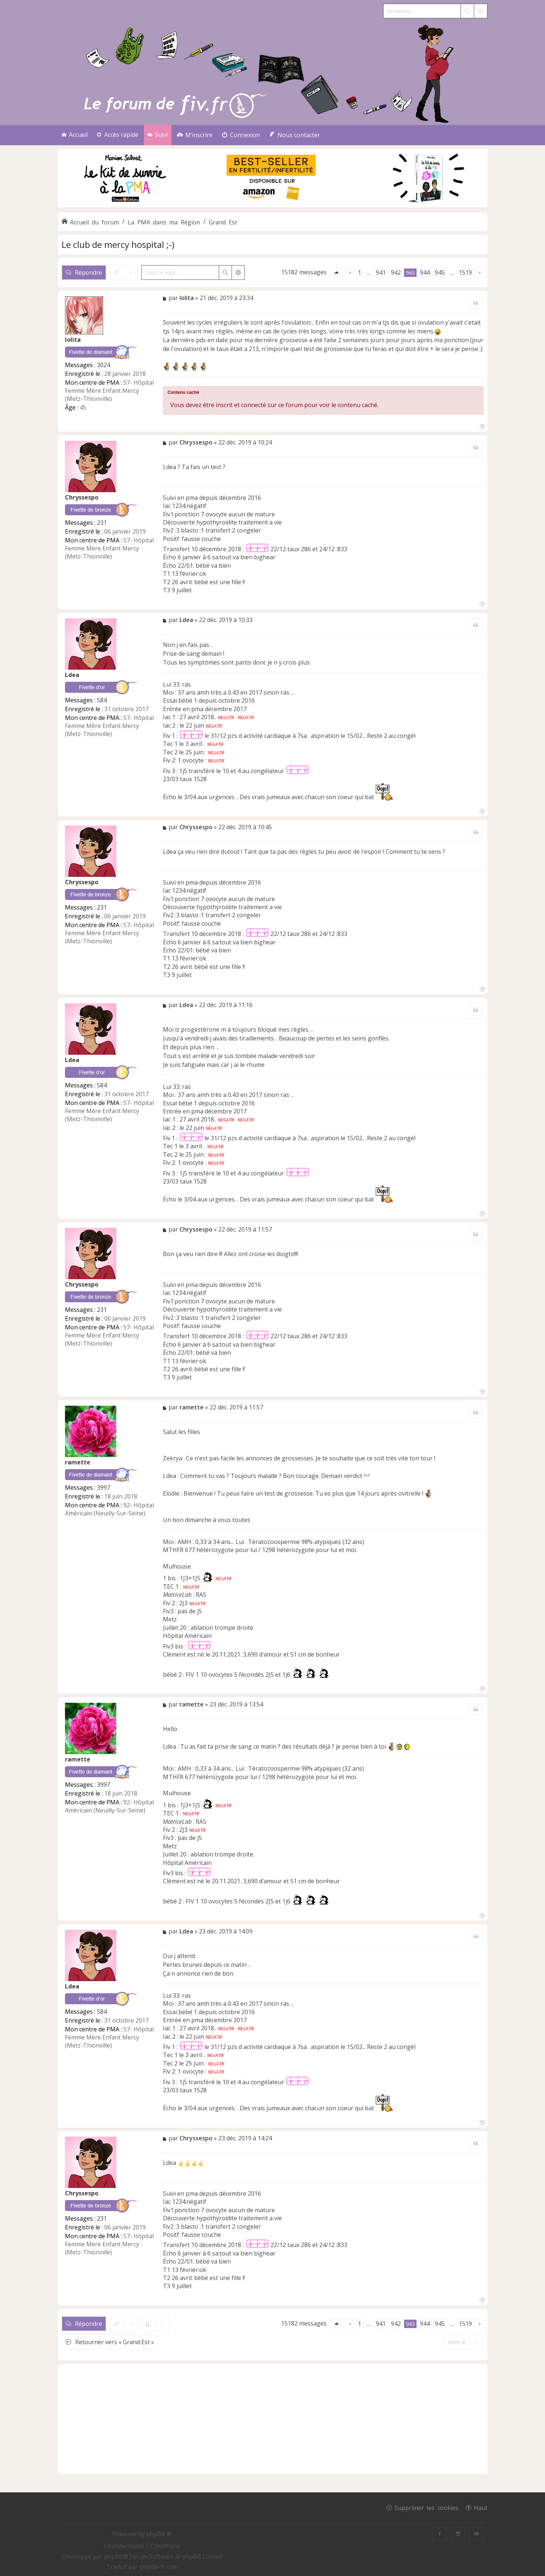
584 (102, 700)
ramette (77, 1462)
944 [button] (425, 272)
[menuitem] (194, 135)
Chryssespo (81, 497)
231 (102, 523)
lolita (73, 340)
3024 (103, 365)
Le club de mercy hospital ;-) (118, 244)
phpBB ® (159, 2534)
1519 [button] (465, 272)
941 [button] (381, 272)
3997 (103, 1487)
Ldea (72, 675)
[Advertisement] (273, 2419)
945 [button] (440, 272)
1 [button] (359, 272)
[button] (336, 272)
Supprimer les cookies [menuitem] (426, 2507)
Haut (480, 2507)
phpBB (113, 2557)
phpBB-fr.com (158, 2567)
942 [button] (396, 272)
